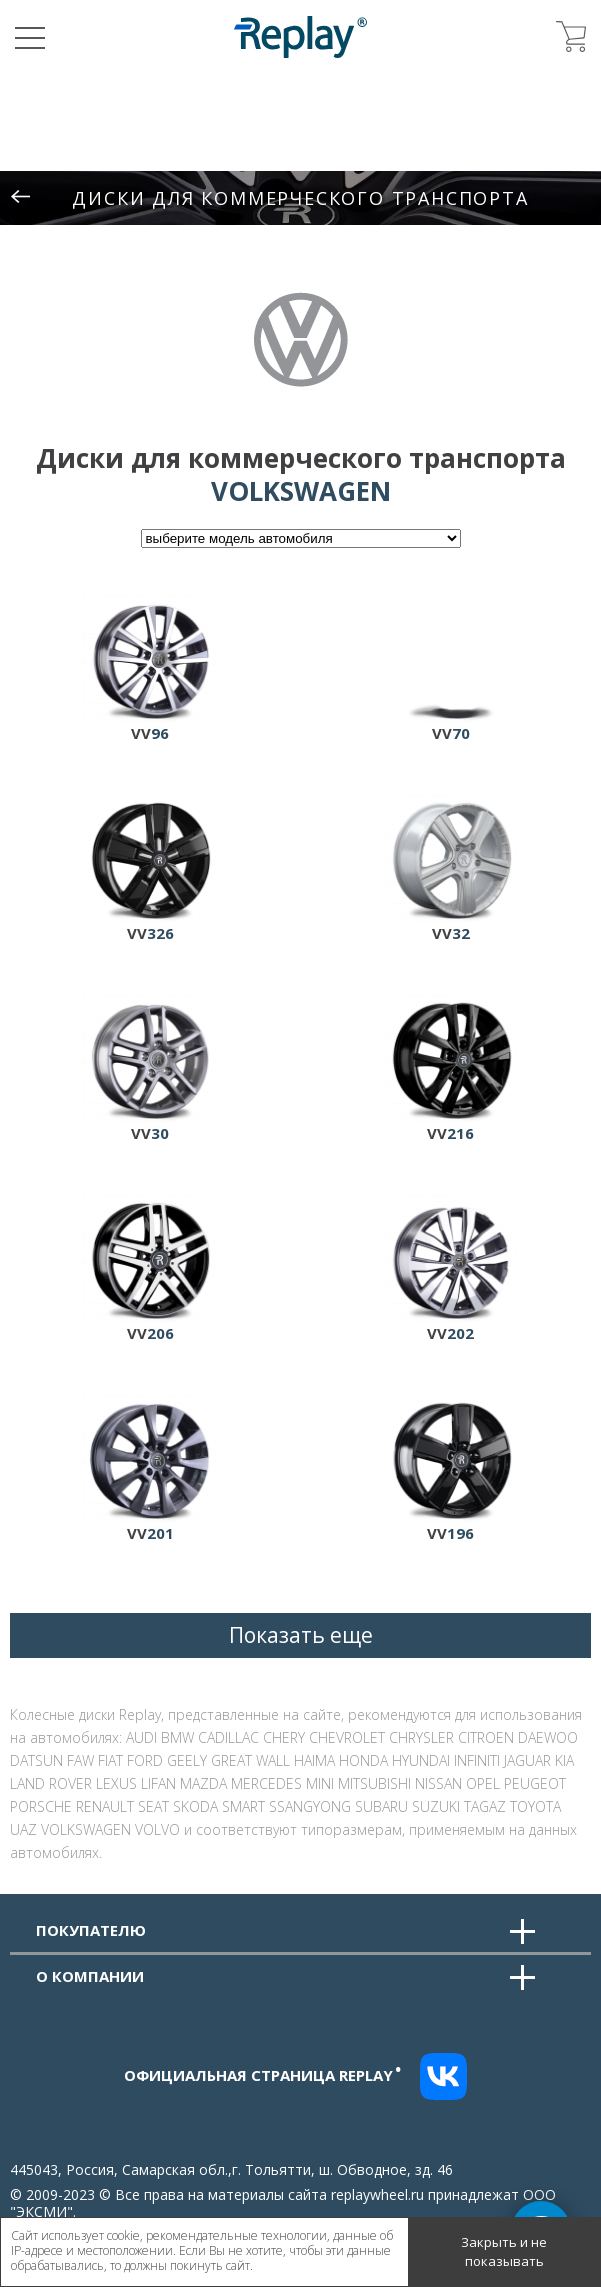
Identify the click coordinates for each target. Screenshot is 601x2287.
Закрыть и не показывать (504, 2252)
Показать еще (301, 1635)
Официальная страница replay (263, 2075)
